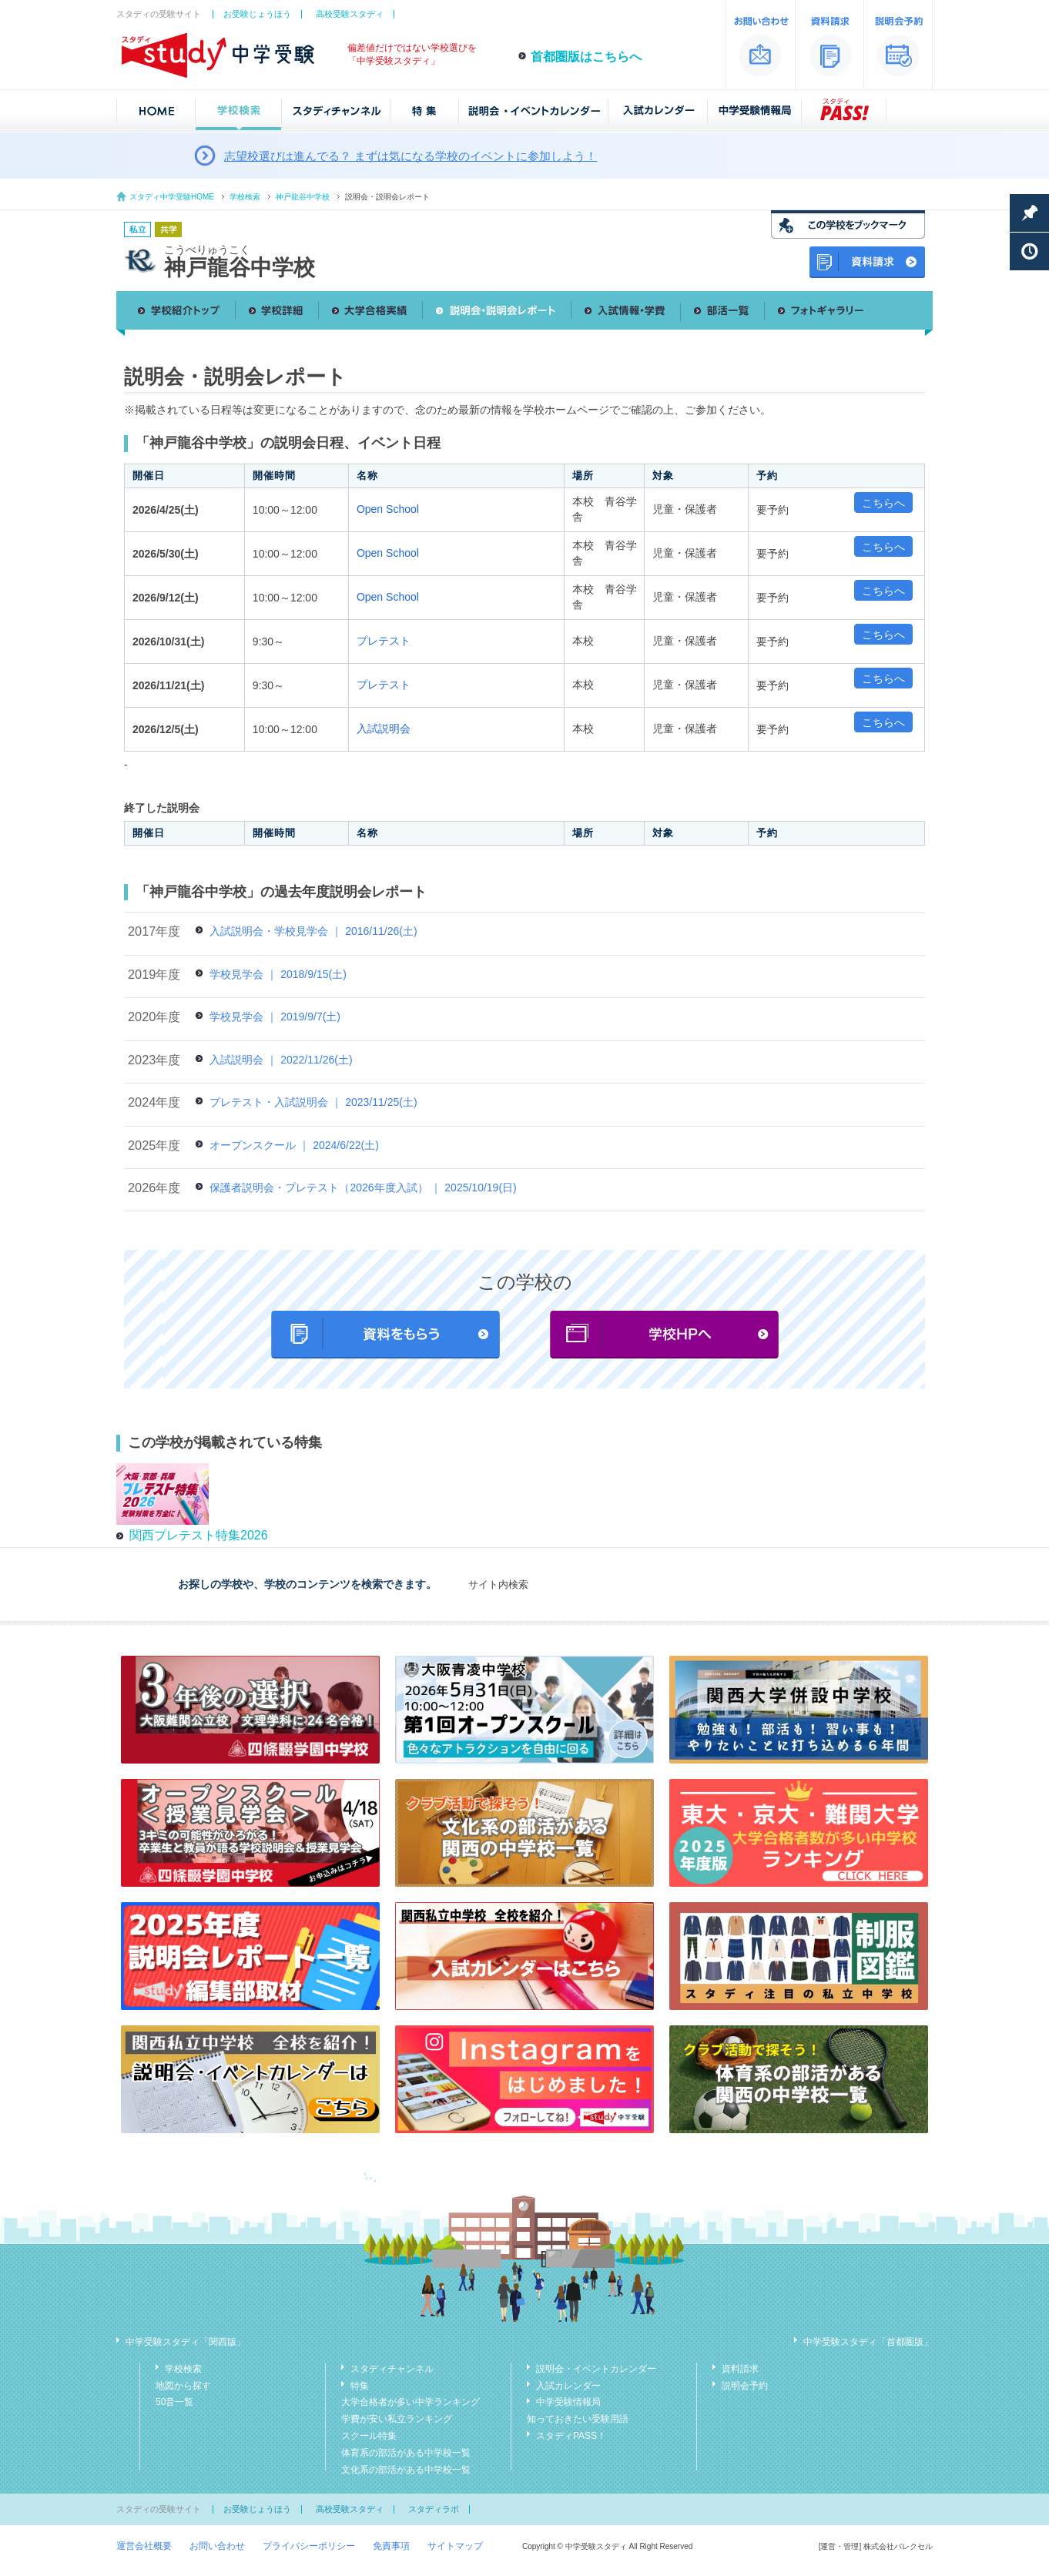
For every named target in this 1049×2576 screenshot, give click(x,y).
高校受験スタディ (350, 13)
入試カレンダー (568, 2385)
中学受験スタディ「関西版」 (186, 2341)
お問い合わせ (217, 2546)
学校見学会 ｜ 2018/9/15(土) (277, 974)
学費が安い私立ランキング (396, 2419)
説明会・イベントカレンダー (596, 2368)
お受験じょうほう (257, 13)
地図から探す (183, 2385)
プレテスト (384, 641)
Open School (388, 509)
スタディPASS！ (571, 2435)
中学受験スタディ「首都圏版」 (868, 2341)
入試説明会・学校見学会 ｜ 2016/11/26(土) (313, 931)
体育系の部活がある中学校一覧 (406, 2452)
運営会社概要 (144, 2546)
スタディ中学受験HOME (171, 197)
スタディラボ (433, 2509)
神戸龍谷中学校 (303, 197)
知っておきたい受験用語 (577, 2419)
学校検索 (245, 197)
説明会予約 (745, 2385)
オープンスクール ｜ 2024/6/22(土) (293, 1145)
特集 (359, 2385)
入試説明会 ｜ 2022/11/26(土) (280, 1060)
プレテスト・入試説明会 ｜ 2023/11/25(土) (313, 1102)
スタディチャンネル (392, 2368)
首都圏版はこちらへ (586, 56)
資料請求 (740, 2368)
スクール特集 (369, 2435)
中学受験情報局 (568, 2402)
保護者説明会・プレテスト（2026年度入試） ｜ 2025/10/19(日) (362, 1187)
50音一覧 (174, 2402)
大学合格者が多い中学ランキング (410, 2402)
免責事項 (391, 2546)
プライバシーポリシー (309, 2546)
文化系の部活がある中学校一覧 (406, 2469)
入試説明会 (384, 728)
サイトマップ (455, 2546)
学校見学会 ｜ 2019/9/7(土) (274, 1016)
